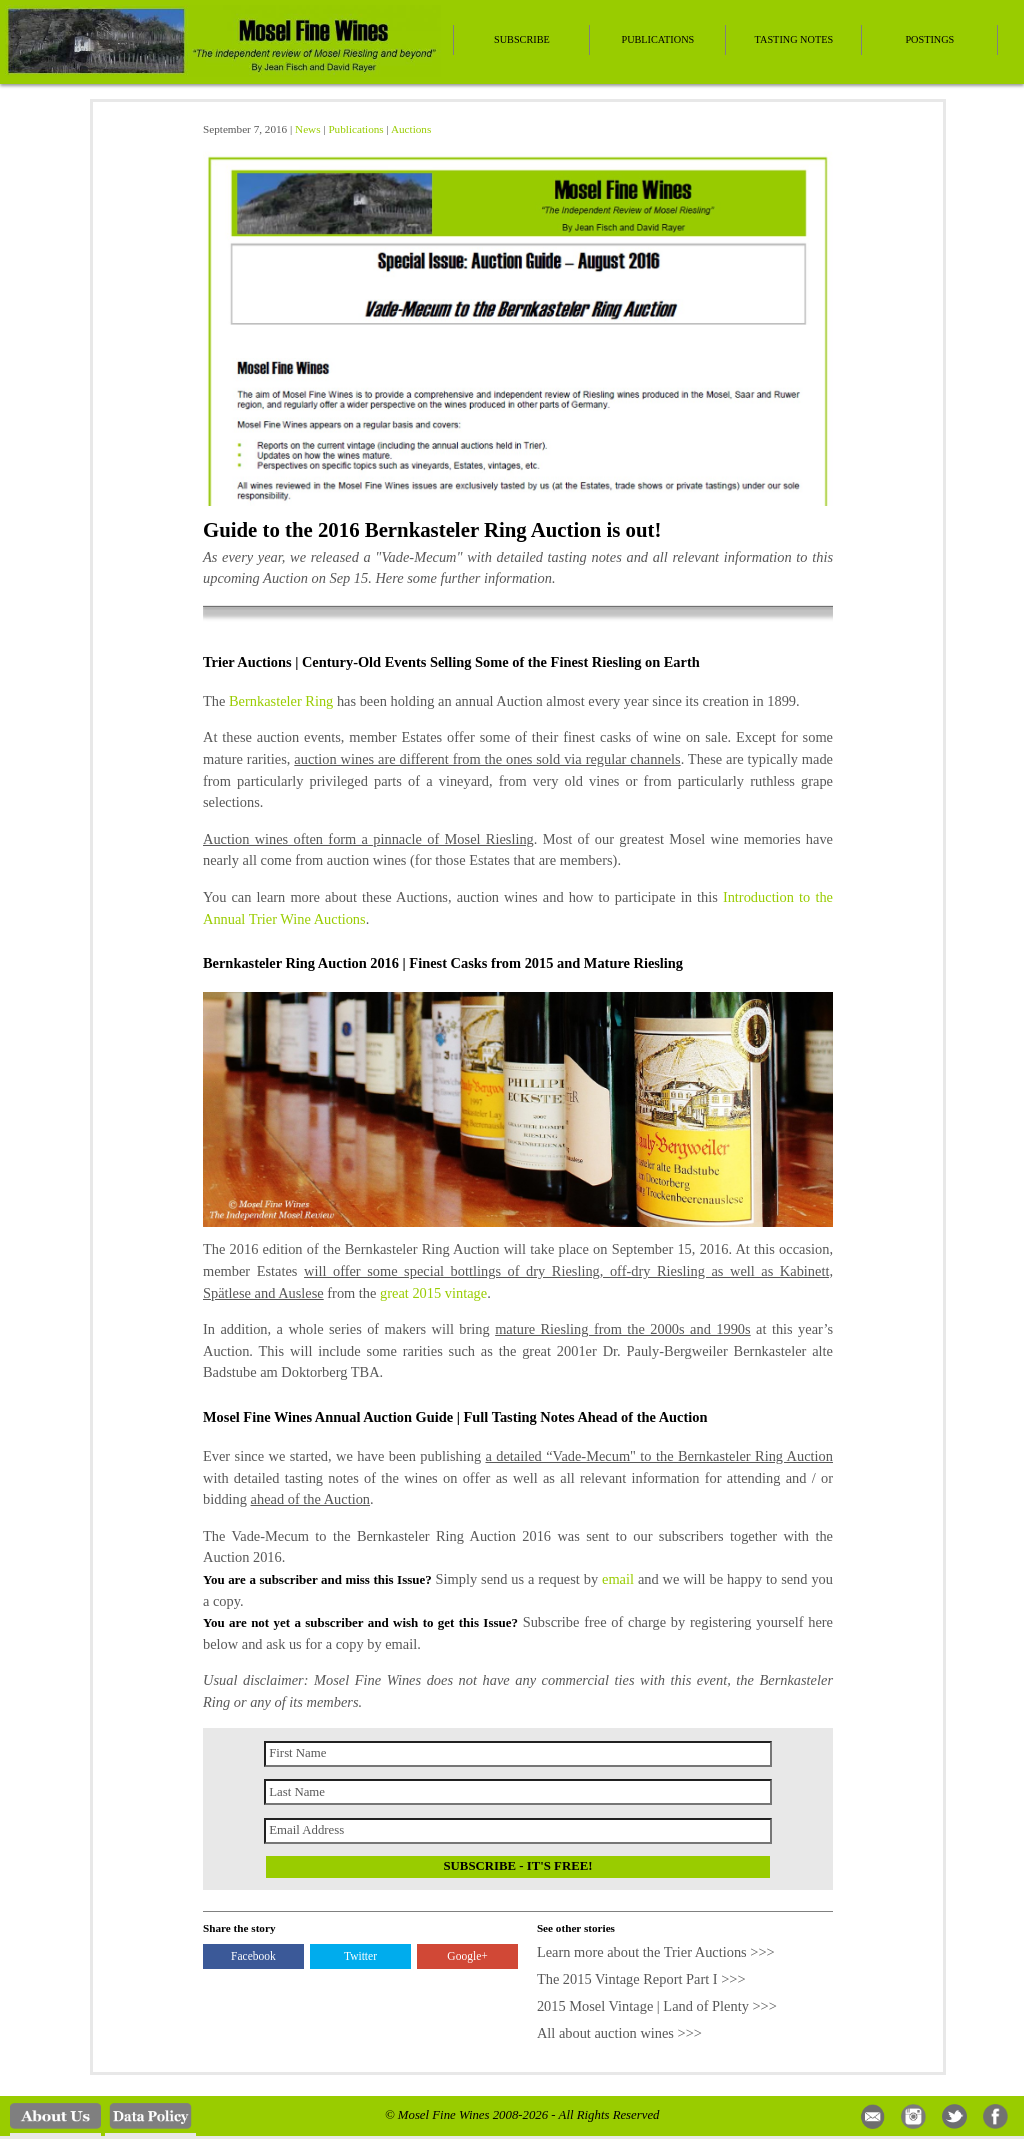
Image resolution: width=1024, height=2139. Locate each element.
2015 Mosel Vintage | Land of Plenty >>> (657, 2006)
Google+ (467, 1956)
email (618, 1579)
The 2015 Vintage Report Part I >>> (641, 1979)
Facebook (253, 1956)
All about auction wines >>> (619, 2033)
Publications (657, 39)
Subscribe (522, 39)
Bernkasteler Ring (281, 701)
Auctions (411, 129)
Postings (929, 39)
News (307, 129)
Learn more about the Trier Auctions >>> (656, 1952)
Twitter (360, 1956)
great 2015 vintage (433, 1293)
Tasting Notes (794, 39)
